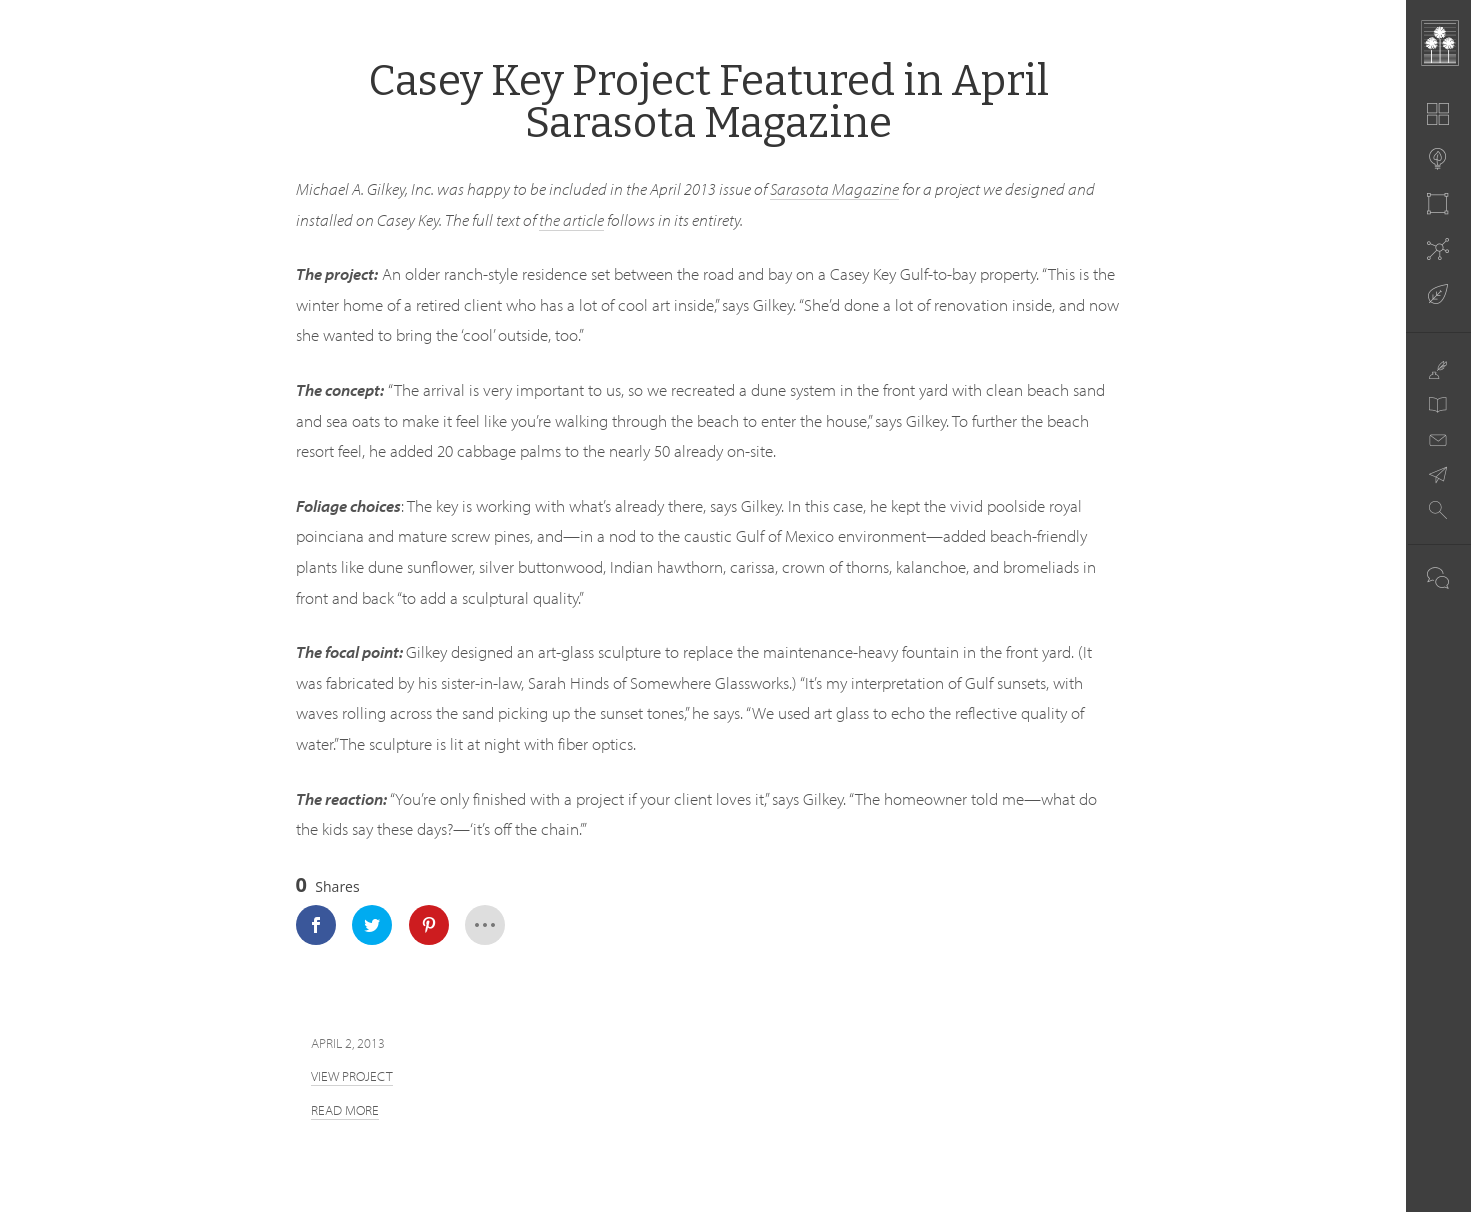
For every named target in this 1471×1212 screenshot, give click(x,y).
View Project (352, 1076)
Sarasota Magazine (834, 188)
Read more (345, 1110)
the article (571, 219)
